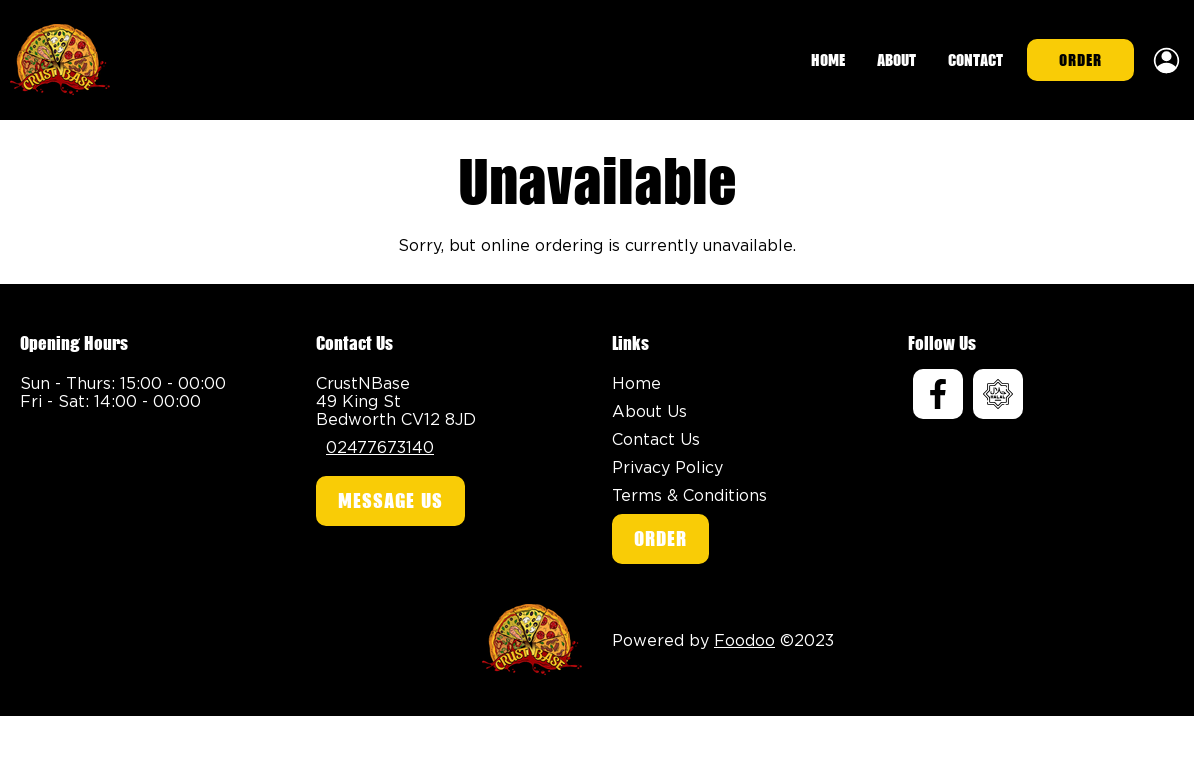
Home (828, 60)
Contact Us (656, 439)
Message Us (390, 501)
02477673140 (380, 447)
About (896, 60)
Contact (975, 60)
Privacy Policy (667, 467)
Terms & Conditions (689, 495)
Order (1080, 60)
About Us (649, 411)
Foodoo (744, 640)
